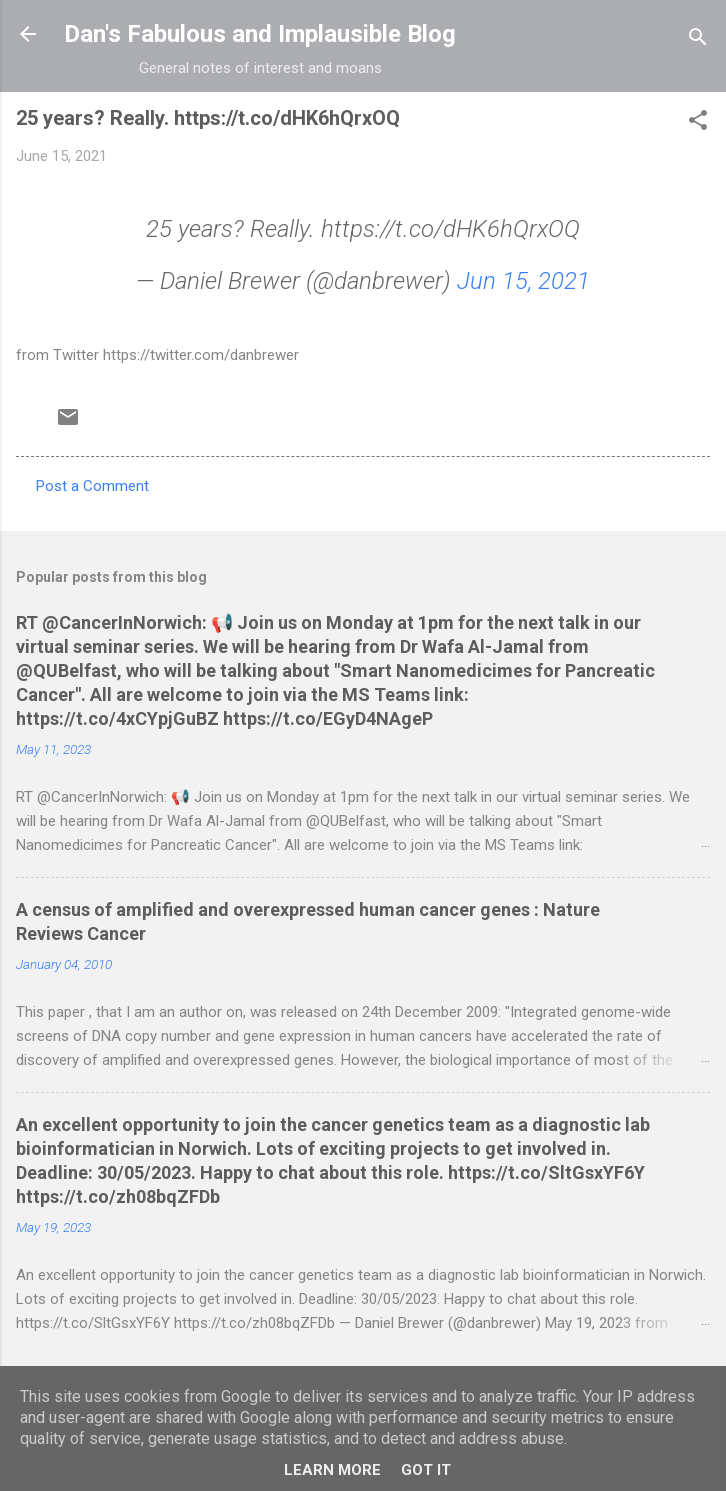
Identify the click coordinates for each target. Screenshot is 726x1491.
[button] (698, 123)
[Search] (698, 40)
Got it (426, 1470)
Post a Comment (92, 486)
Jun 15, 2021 (523, 281)
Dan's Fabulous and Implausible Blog (260, 34)
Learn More (332, 1470)
